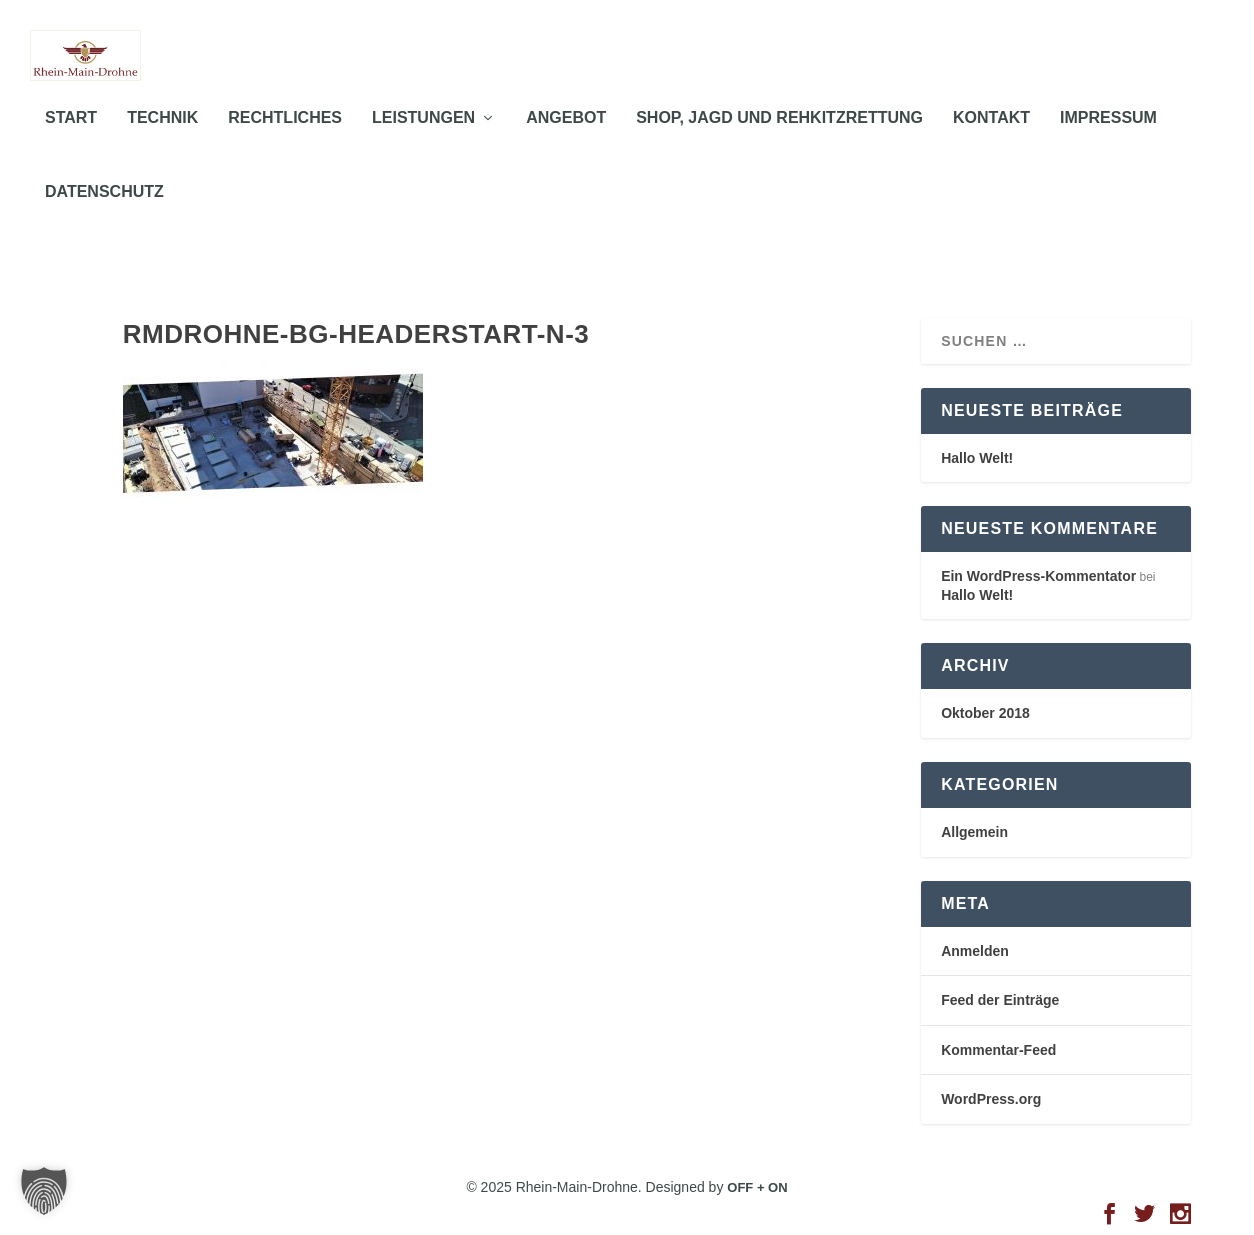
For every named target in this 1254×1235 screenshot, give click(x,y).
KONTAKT (991, 139)
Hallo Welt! (977, 458)
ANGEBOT (566, 139)
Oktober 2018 (985, 714)
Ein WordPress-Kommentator (1038, 577)
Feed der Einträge (1000, 1001)
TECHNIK (162, 139)
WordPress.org (991, 1100)
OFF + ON (757, 1187)
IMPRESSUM (1108, 139)
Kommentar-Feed (998, 1050)
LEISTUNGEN (423, 139)
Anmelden (975, 951)
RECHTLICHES (285, 139)
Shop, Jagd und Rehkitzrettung (779, 139)
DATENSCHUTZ (104, 212)
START (71, 139)
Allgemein (974, 832)
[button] (44, 1191)
